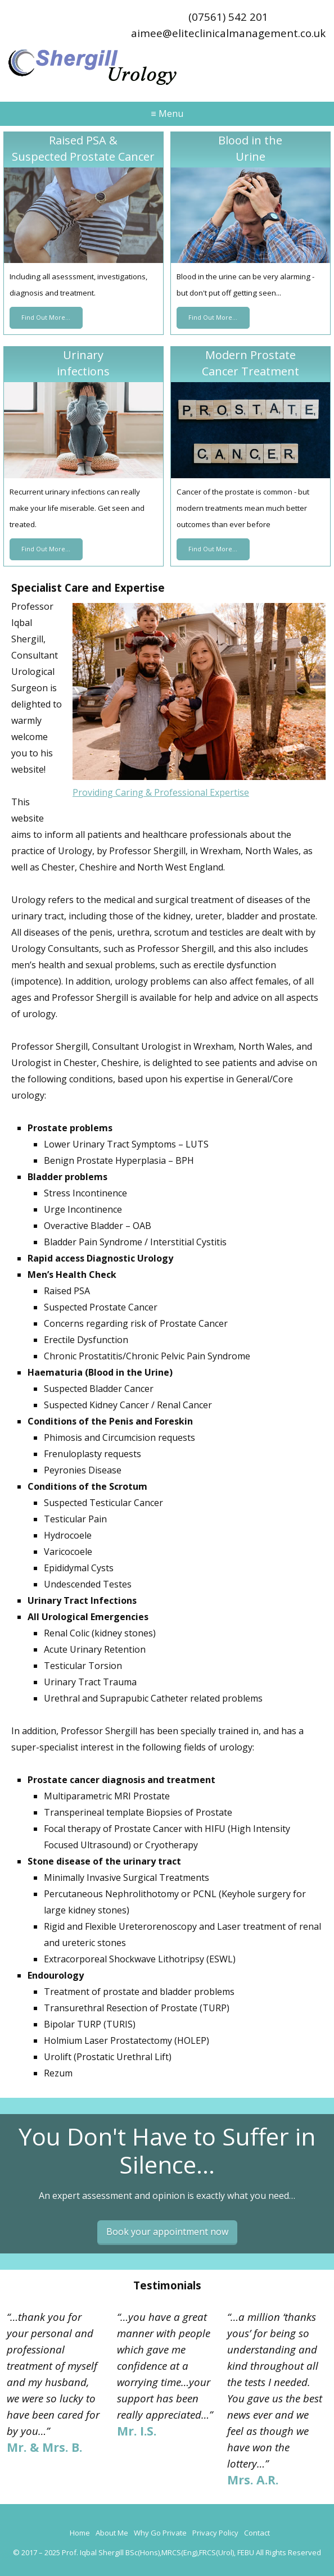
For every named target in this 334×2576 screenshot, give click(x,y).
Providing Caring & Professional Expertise (161, 792)
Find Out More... (45, 317)
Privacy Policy (215, 2533)
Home (80, 2533)
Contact (257, 2533)
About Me (112, 2533)
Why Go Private (160, 2533)
